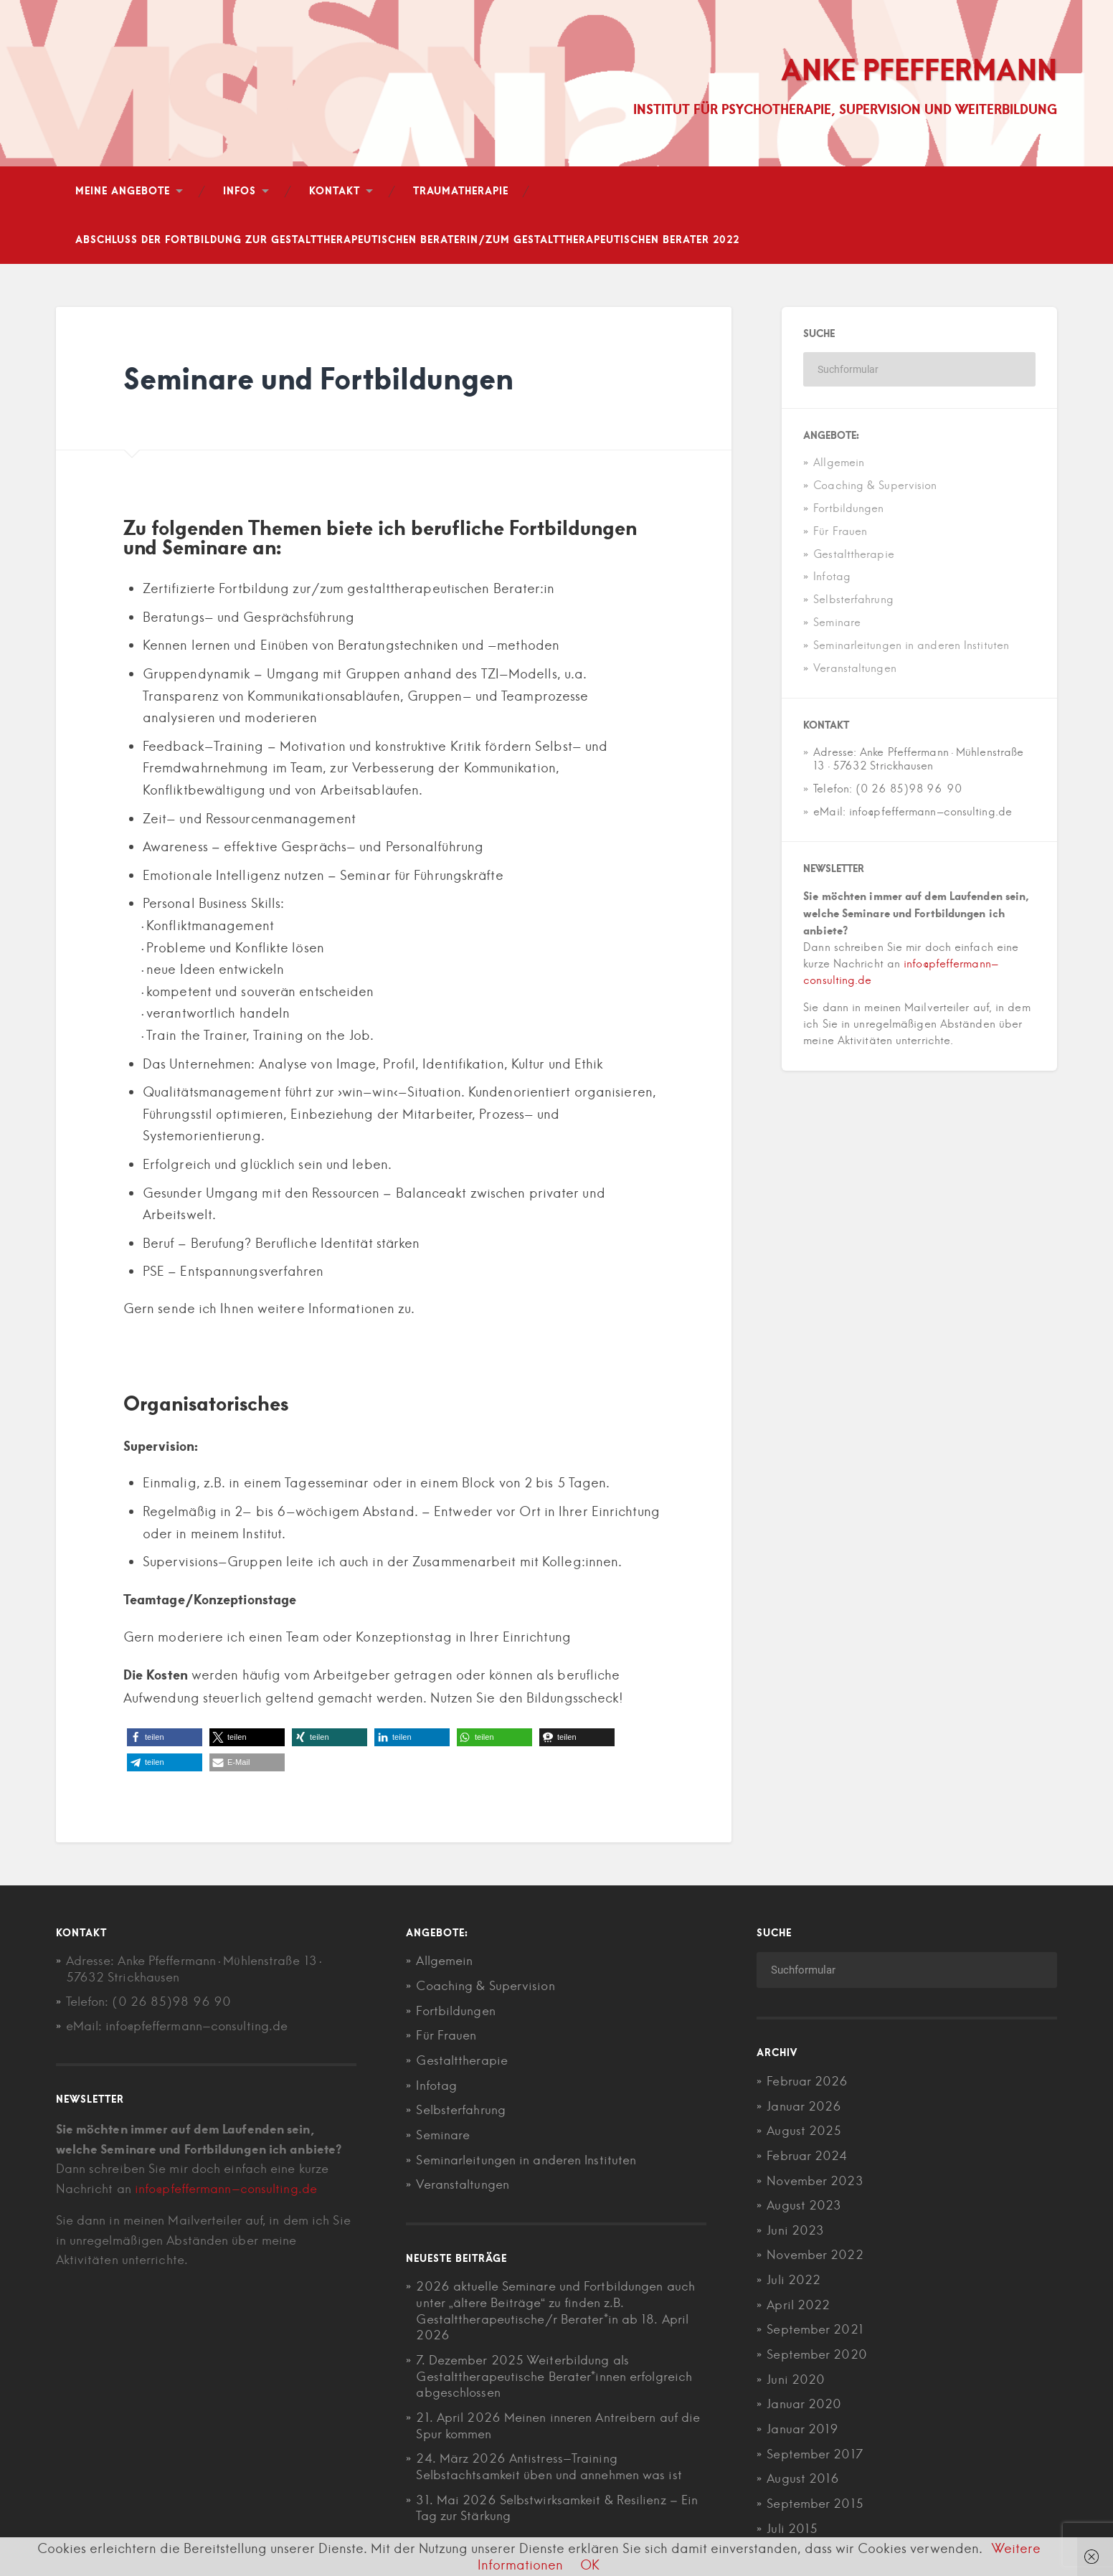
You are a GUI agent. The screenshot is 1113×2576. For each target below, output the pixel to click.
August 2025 (804, 2131)
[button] (164, 1739)
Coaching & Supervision (875, 486)
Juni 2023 (795, 2230)
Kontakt (334, 192)
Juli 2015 (792, 2524)
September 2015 (815, 2500)
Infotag (832, 577)
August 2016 (803, 2475)
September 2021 (815, 2328)
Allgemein (838, 463)
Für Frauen (840, 532)
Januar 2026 (804, 2107)
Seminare (837, 623)
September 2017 (814, 2450)
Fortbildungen (848, 509)
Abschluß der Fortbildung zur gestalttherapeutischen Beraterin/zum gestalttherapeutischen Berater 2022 (407, 240)
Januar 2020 (804, 2402)
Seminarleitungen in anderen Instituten (911, 646)
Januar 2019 (802, 2426)
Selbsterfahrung (853, 600)
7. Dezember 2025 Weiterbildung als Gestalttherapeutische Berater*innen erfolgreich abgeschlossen (554, 2373)
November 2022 (815, 2254)
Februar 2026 (807, 2082)
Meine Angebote (122, 192)
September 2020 (816, 2352)
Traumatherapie (460, 192)
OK (590, 2565)
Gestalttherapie (853, 555)
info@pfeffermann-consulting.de (226, 2190)
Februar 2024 (807, 2156)
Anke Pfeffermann (914, 69)
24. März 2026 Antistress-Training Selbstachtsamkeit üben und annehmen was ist (548, 2462)
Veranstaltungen (854, 669)
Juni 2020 (796, 2377)
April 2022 (798, 2303)
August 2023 (804, 2205)
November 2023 (815, 2181)
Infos (239, 192)
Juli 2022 (793, 2279)
